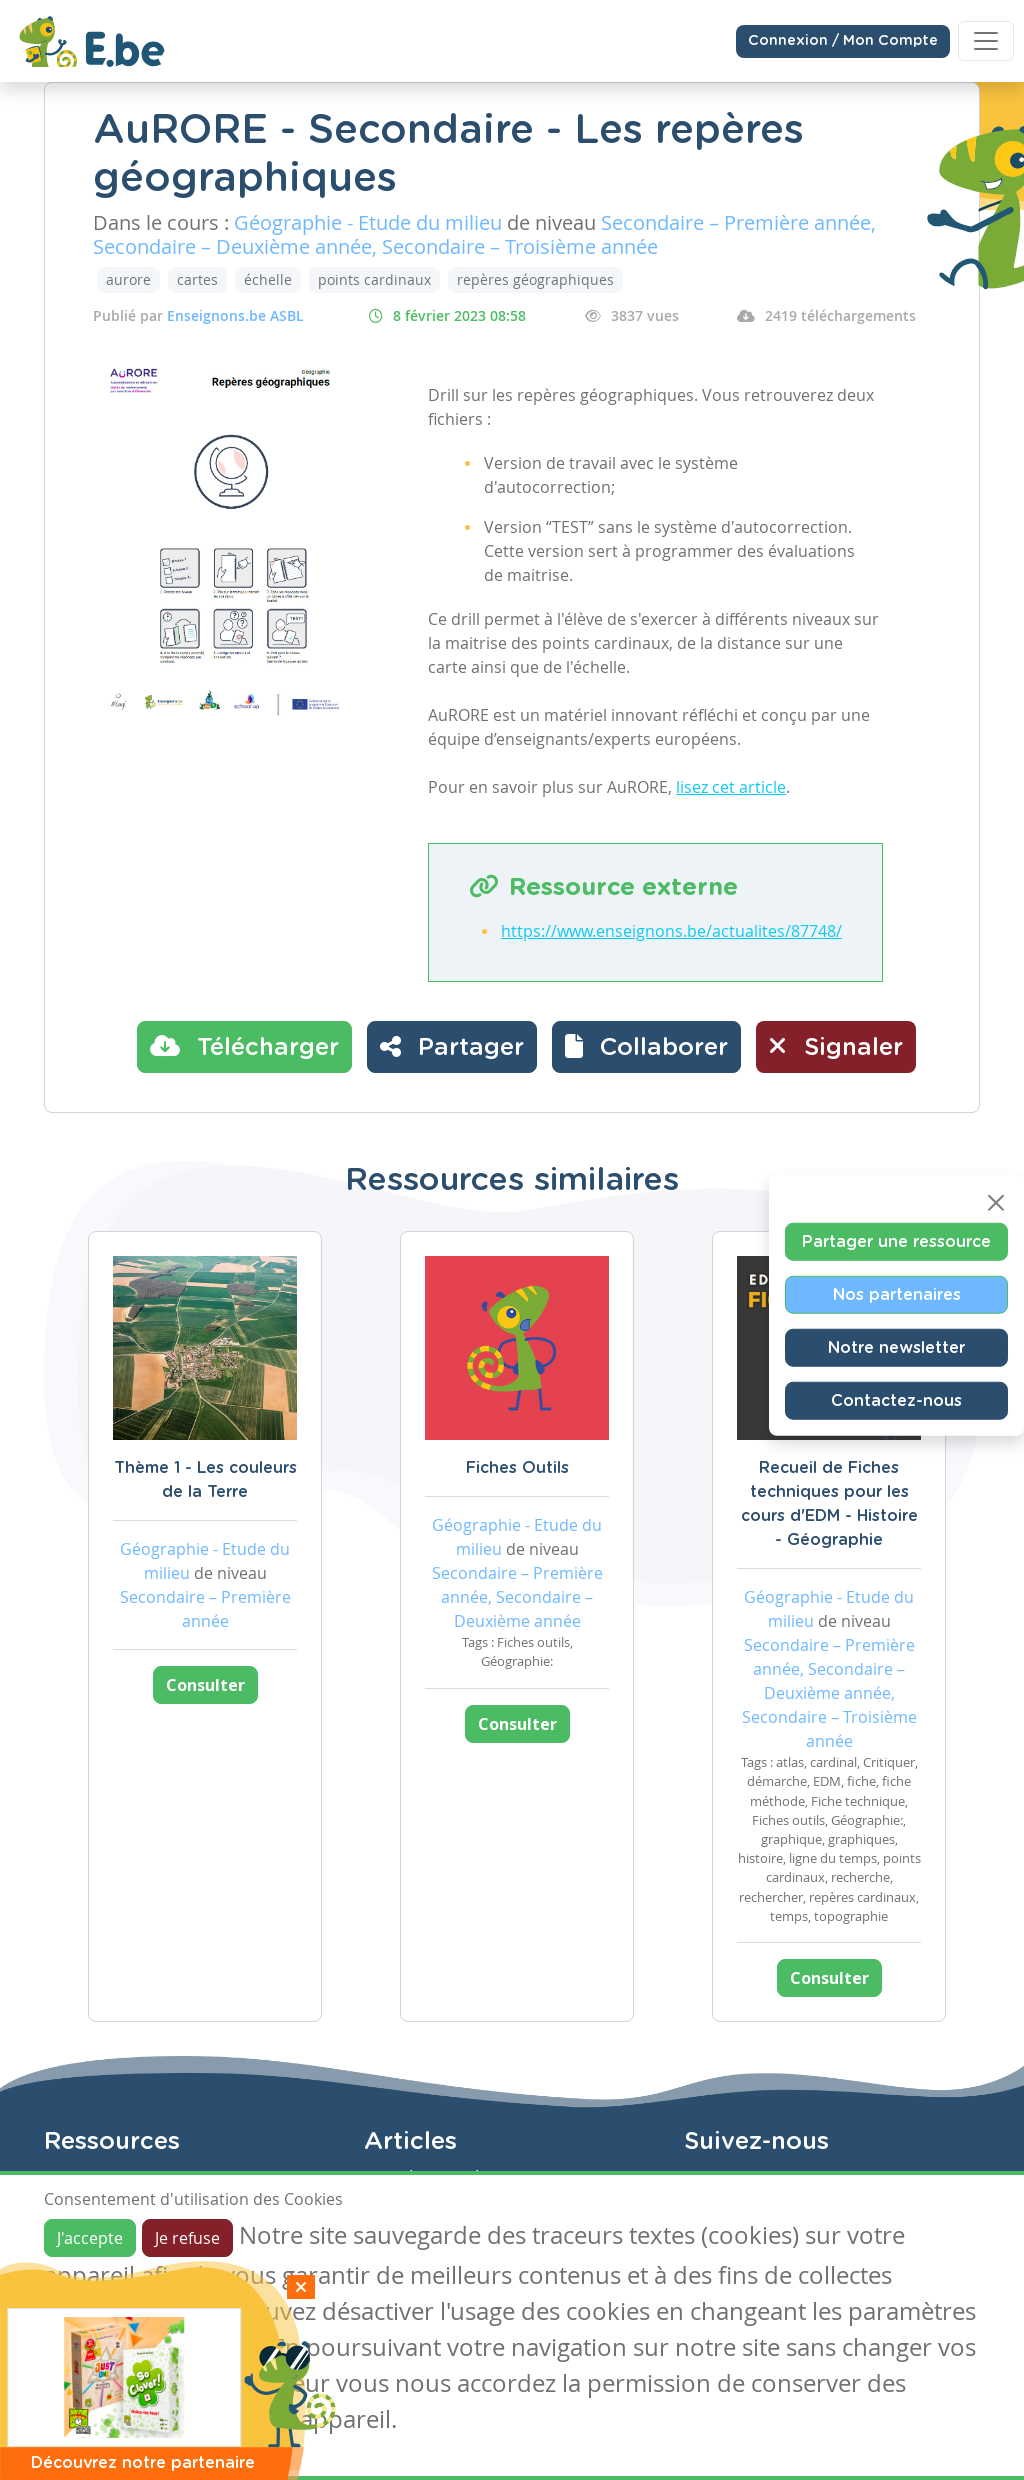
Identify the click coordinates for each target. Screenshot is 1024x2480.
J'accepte (90, 2238)
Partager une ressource (896, 1242)
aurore (128, 279)
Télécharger (244, 1046)
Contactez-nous (896, 1401)
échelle (268, 279)
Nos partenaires (897, 1295)
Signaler (836, 1046)
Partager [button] (452, 1046)
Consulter (205, 1685)
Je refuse (187, 2238)
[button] (646, 1047)
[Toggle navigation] (986, 41)
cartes (197, 279)
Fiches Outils (517, 1468)
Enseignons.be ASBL (235, 315)
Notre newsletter (896, 1348)
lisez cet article (731, 787)
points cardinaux (374, 279)
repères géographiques (535, 279)
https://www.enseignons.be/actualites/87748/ (671, 931)
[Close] (996, 1203)
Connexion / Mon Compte (843, 41)
